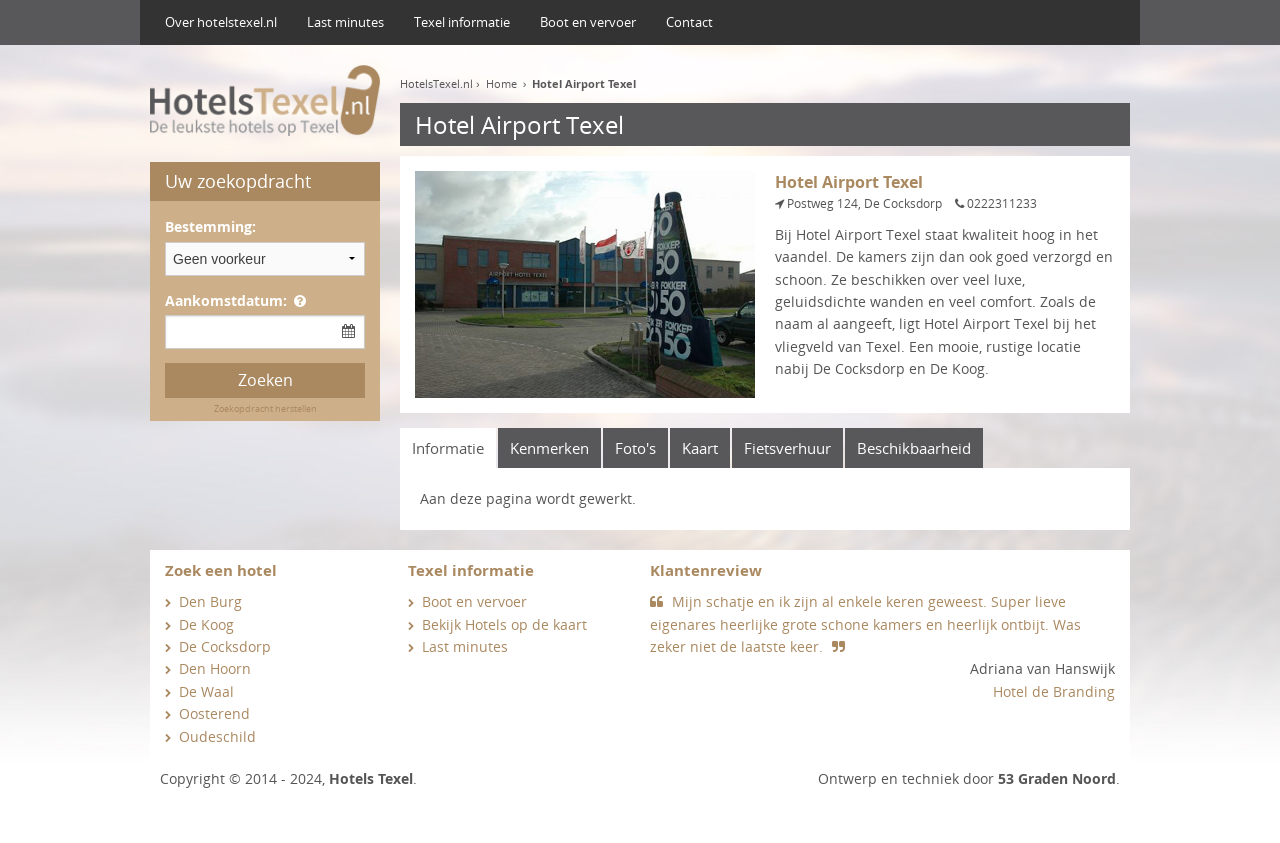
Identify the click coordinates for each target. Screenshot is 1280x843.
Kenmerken (549, 448)
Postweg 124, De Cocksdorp (864, 203)
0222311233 (1002, 203)
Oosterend (214, 713)
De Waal (206, 691)
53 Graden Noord (1057, 778)
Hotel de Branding (1054, 691)
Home (501, 83)
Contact (689, 22)
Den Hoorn (215, 668)
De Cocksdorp (225, 646)
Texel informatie (462, 22)
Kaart (700, 448)
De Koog (206, 624)
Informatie (448, 448)
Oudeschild (217, 736)
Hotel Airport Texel (584, 83)
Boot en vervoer (588, 22)
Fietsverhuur (787, 448)
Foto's (635, 448)
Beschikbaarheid (914, 448)
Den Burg (210, 601)
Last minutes (345, 22)
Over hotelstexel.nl (221, 22)
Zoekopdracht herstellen (265, 408)
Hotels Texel (371, 778)
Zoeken (265, 380)
